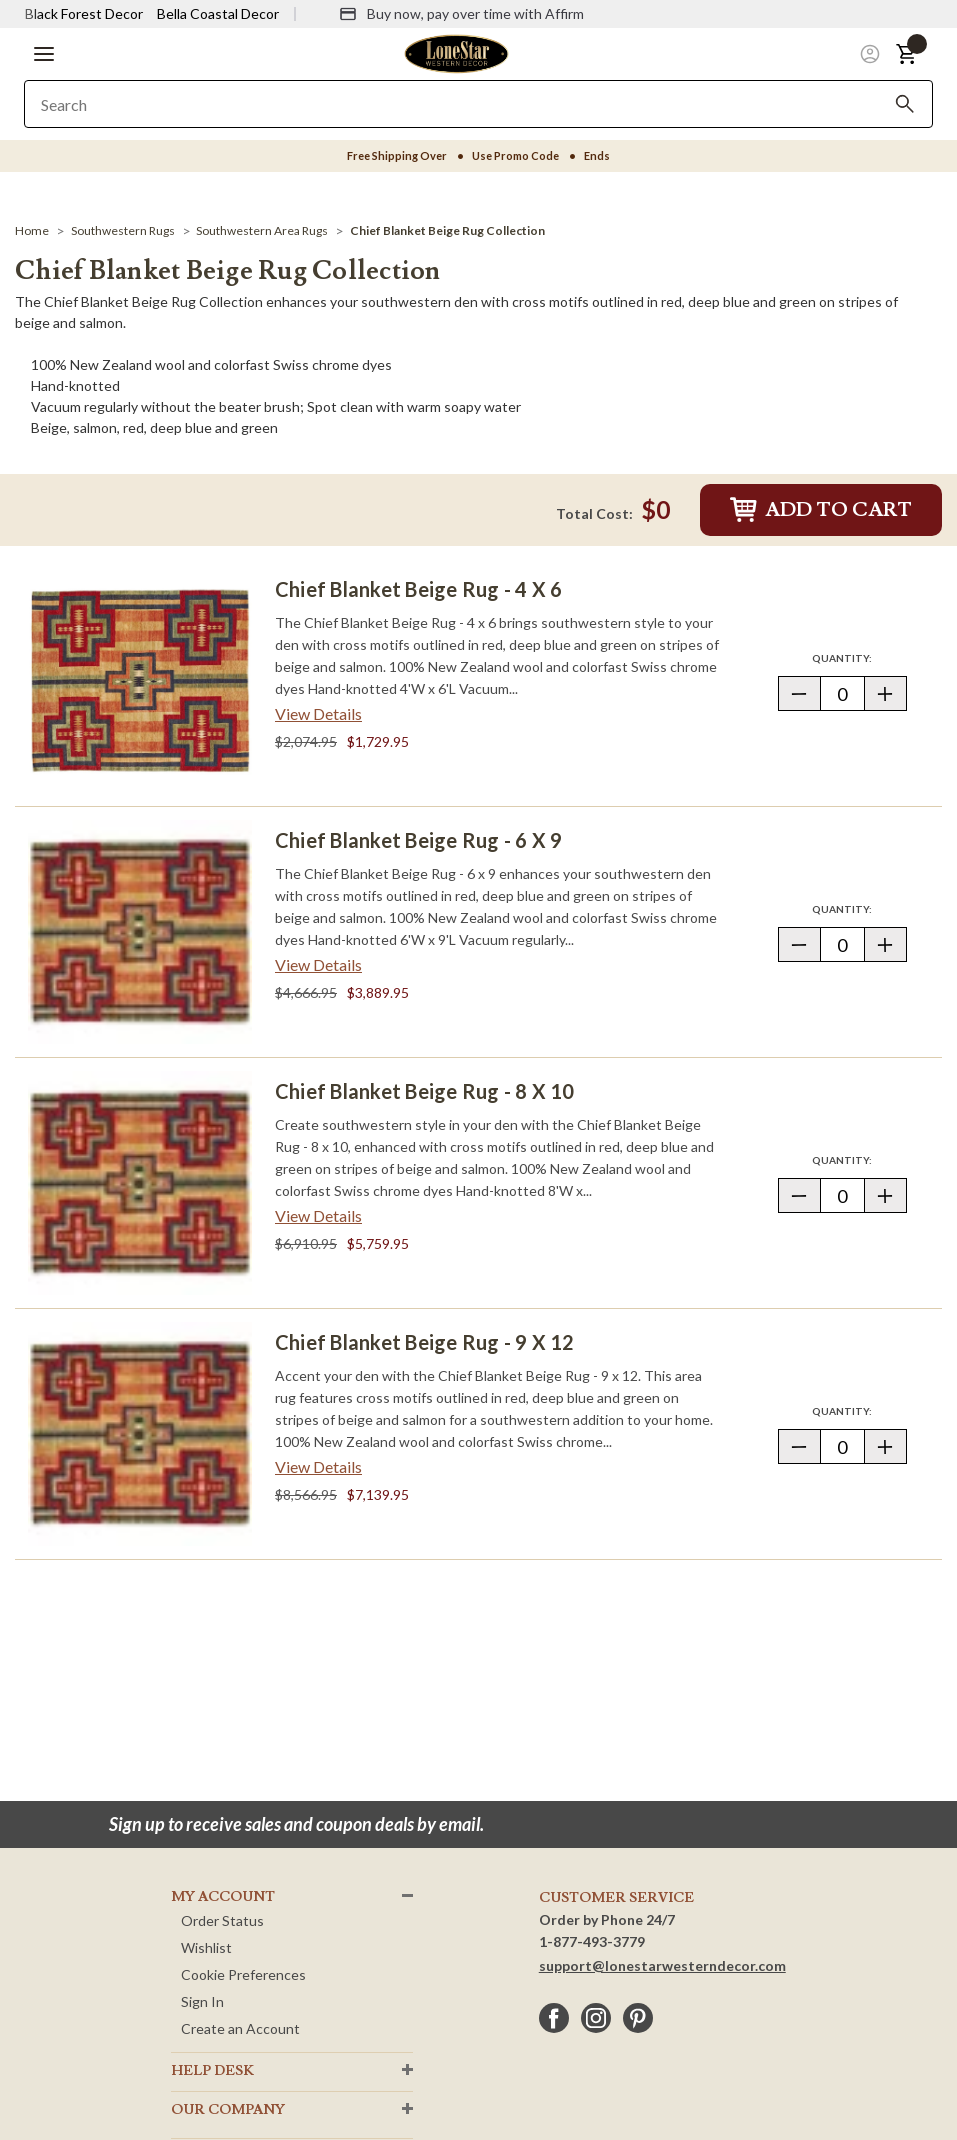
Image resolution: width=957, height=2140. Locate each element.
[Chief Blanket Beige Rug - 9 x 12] (140, 1434)
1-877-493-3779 (592, 1941)
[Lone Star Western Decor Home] (456, 52)
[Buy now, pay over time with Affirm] (461, 14)
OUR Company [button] (228, 2110)
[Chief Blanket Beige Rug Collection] (447, 230)
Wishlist (206, 1947)
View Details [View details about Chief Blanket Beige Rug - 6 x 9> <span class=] (318, 964)
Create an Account (240, 2028)
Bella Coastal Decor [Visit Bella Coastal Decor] (218, 13)
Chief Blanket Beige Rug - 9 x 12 (425, 1342)
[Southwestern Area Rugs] (262, 230)
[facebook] (554, 2018)
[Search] (905, 104)
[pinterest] (638, 2018)
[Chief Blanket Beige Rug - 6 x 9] (140, 932)
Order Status (222, 1920)
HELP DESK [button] (212, 2071)
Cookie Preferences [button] (243, 1974)
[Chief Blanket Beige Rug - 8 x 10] (140, 1183)
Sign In (202, 2001)
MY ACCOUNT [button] (223, 1897)
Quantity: (859, 657)
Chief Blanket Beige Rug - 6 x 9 (418, 840)
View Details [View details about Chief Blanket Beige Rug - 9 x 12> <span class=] (318, 1466)
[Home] (32, 230)
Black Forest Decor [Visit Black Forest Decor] (84, 13)
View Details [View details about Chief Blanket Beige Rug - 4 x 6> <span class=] (318, 713)
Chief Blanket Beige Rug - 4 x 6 (418, 589)
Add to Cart (821, 510)
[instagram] (596, 2018)
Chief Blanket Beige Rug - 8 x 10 (425, 1091)
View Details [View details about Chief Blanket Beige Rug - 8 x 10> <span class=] (318, 1215)
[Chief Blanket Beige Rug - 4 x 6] (140, 681)
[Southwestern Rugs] (123, 230)
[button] (44, 54)
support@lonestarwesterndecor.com (662, 1965)
